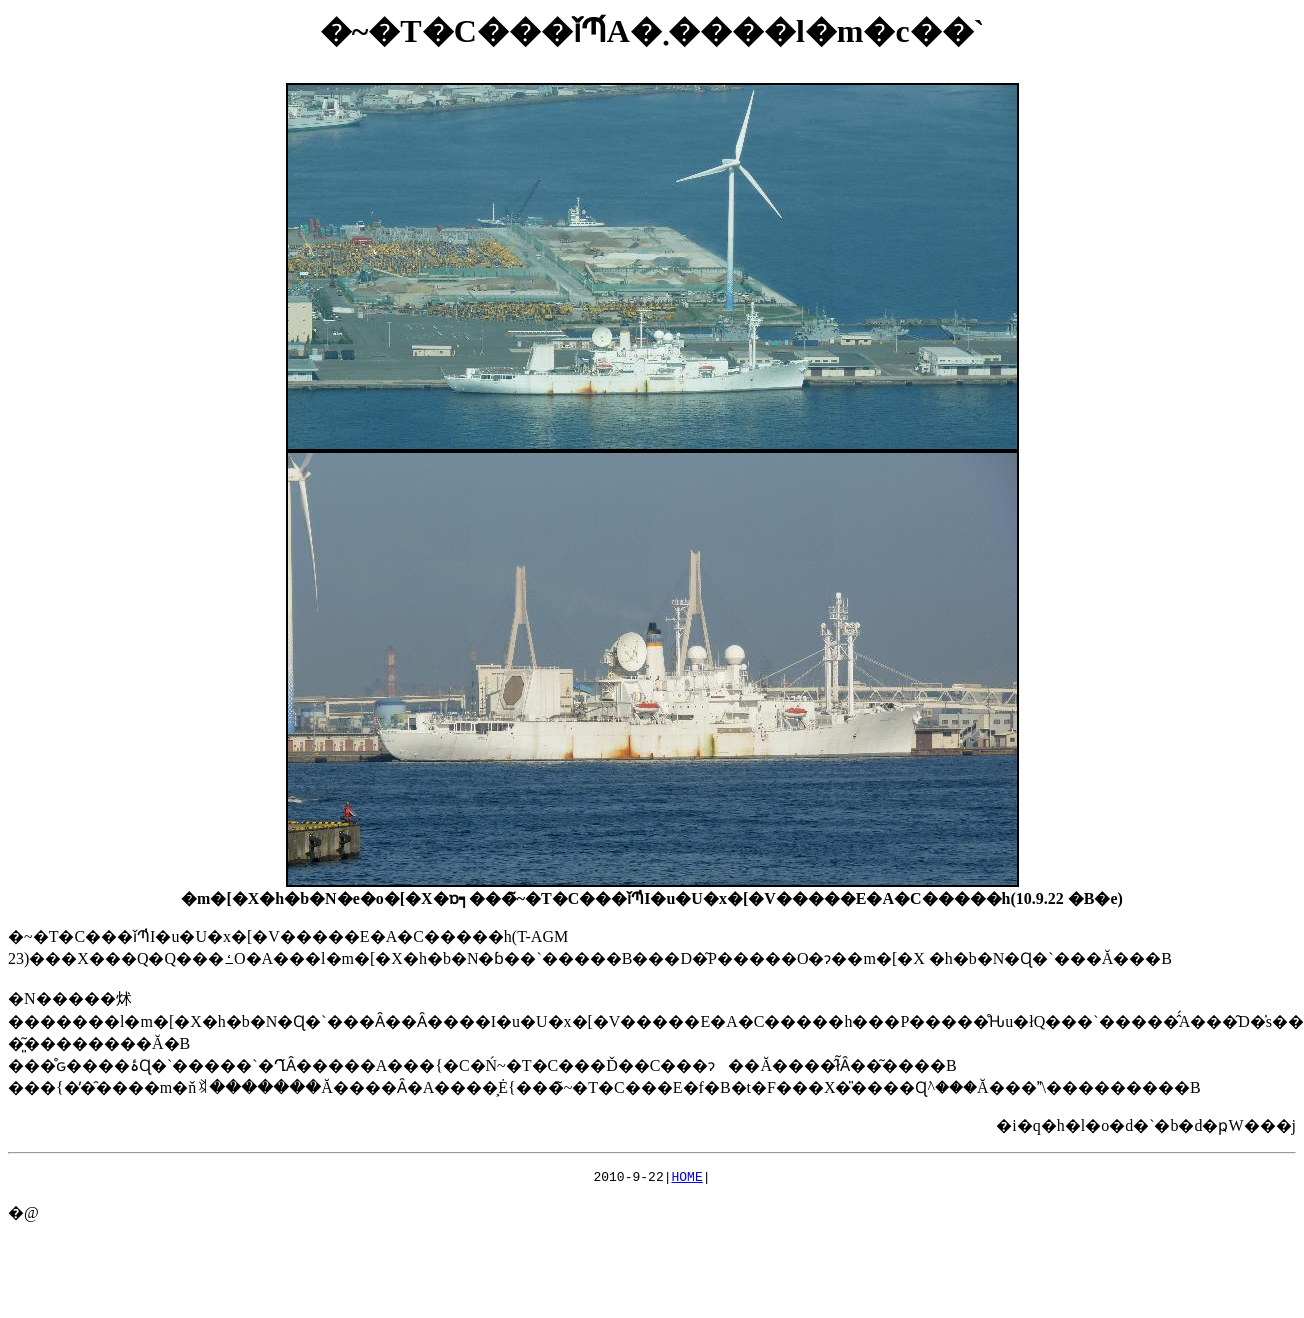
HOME (687, 1179)
